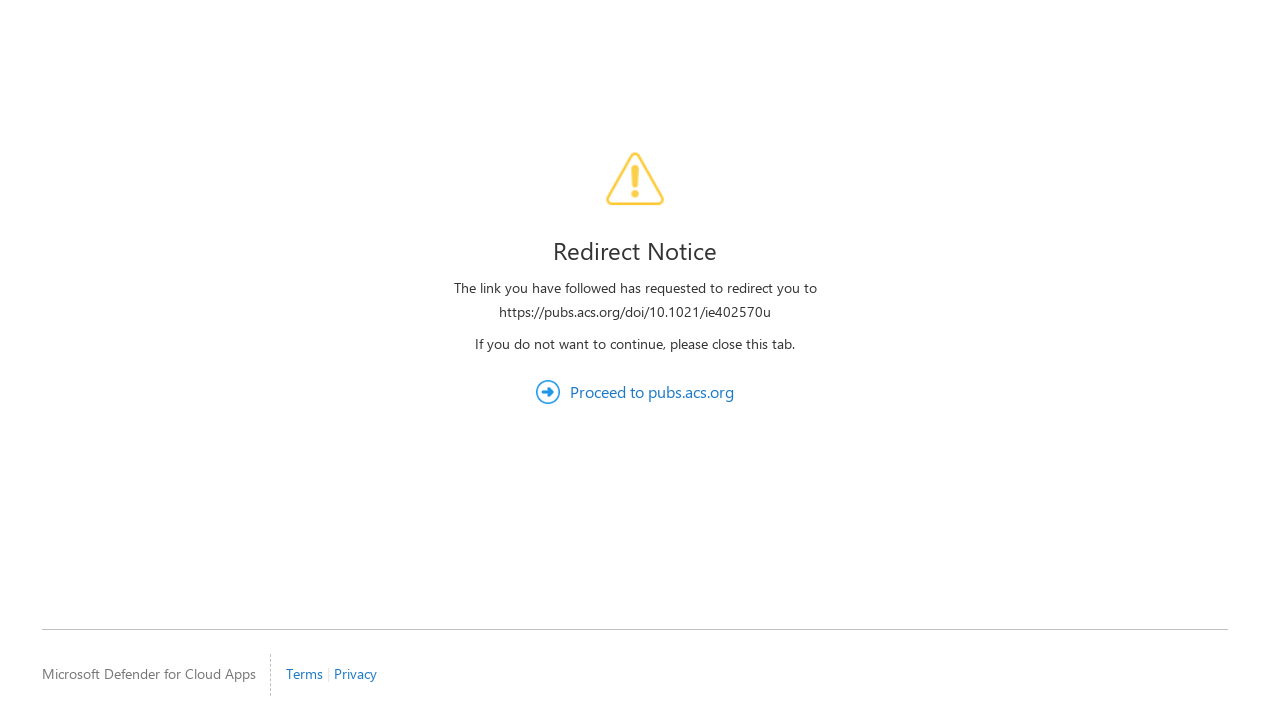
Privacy (355, 673)
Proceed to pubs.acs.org (652, 391)
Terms (304, 673)
